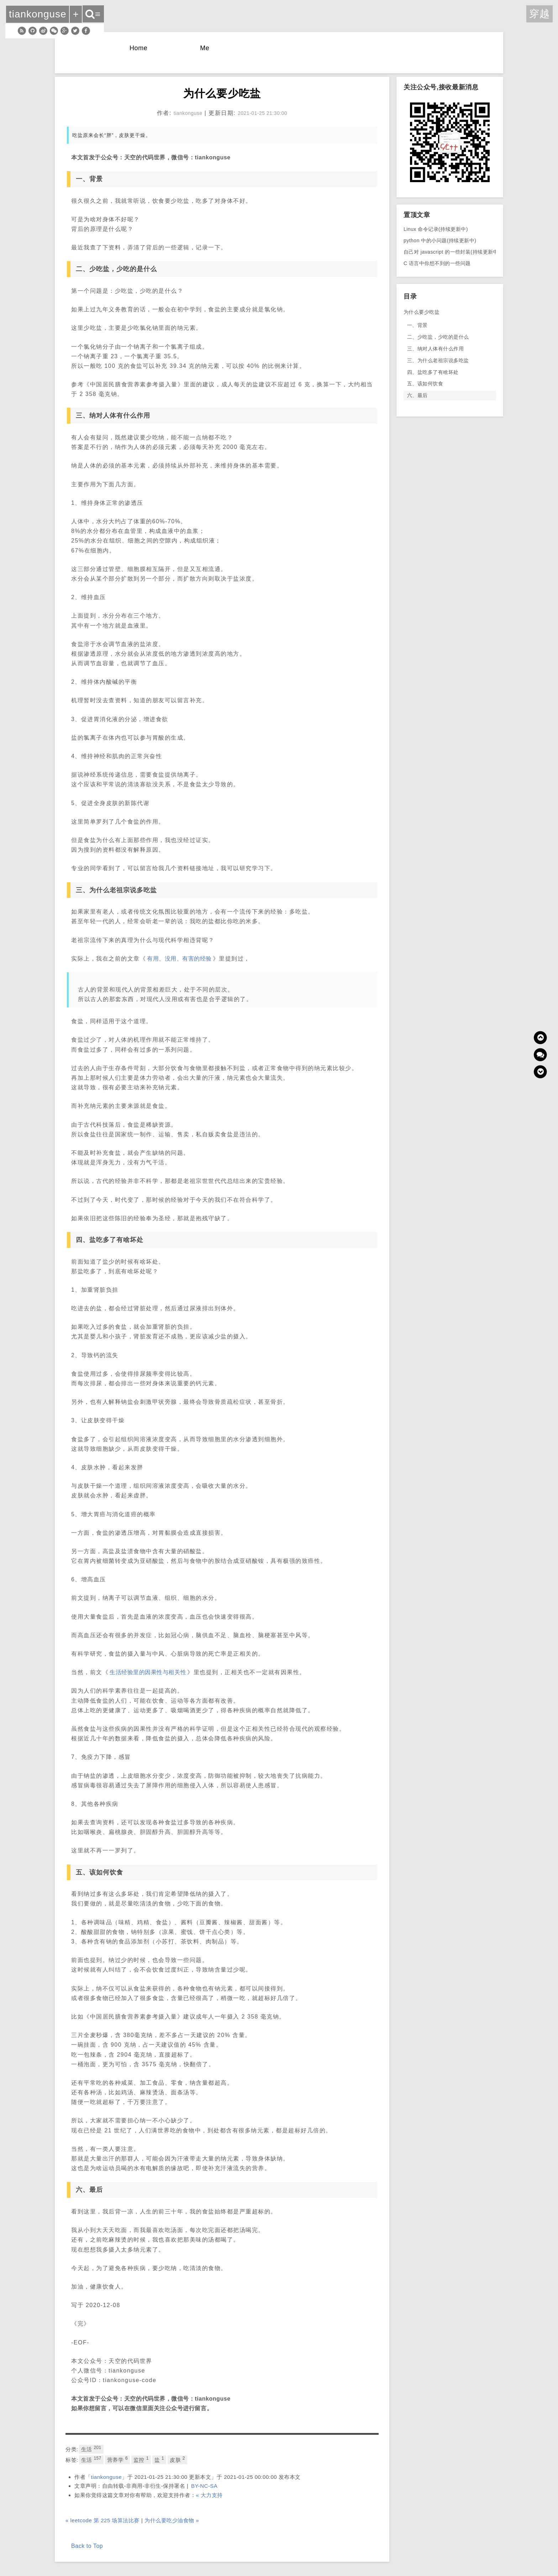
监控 (141, 2459)
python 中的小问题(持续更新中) (440, 240)
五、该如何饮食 (425, 383)
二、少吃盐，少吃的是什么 (438, 337)
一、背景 (417, 325)
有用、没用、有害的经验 (179, 959)
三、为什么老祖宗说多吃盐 (438, 360)
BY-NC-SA (204, 2486)
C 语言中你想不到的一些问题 (437, 263)
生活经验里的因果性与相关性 (148, 1672)
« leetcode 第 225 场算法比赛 (102, 2520)
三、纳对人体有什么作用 (435, 348)
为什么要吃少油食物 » (171, 2520)
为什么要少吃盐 (421, 312)
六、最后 (417, 395)
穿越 (539, 13)
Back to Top (87, 2546)
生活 (91, 2448)
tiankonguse (106, 2477)
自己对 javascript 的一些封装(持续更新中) (452, 252)
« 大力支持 (209, 2495)
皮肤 (177, 2459)
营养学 (117, 2459)
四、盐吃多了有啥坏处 (433, 372)
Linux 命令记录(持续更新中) (436, 229)
